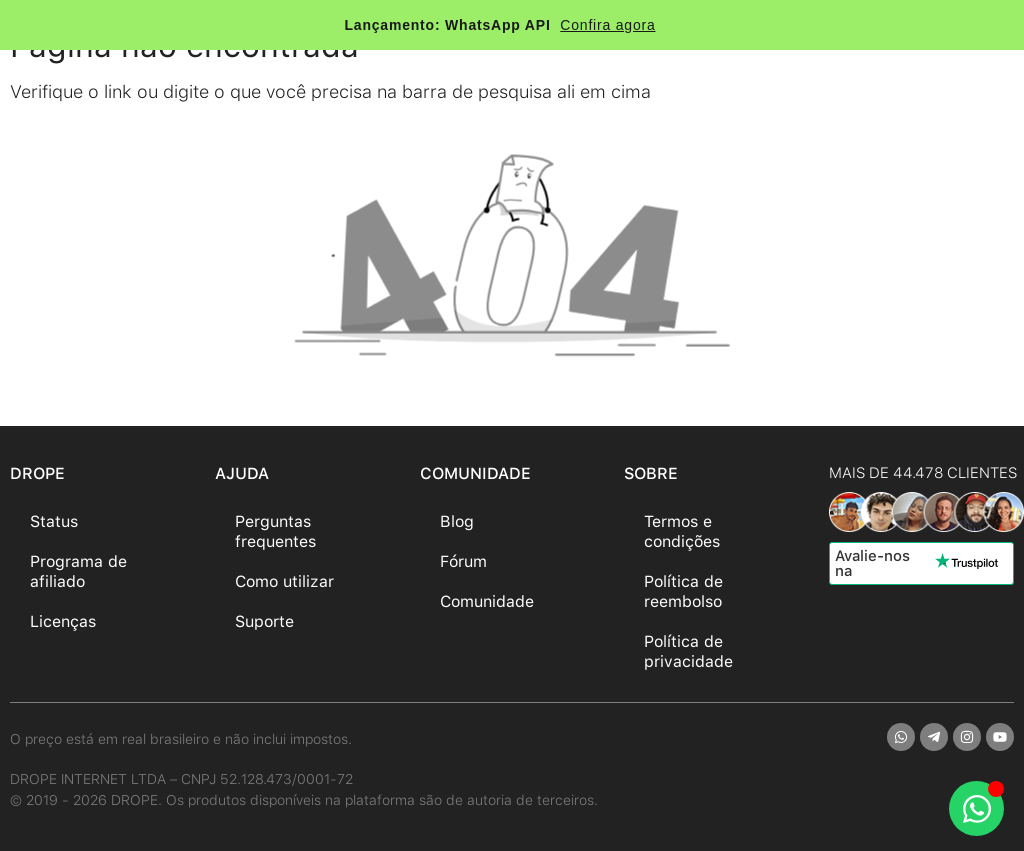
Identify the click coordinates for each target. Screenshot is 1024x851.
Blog (457, 521)
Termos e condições (682, 531)
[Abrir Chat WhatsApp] (976, 808)
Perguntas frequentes (275, 531)
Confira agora (607, 25)
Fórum (463, 561)
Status (54, 521)
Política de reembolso (683, 591)
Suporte (264, 621)
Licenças (63, 621)
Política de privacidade (688, 651)
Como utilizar (284, 581)
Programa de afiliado (78, 571)
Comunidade (487, 601)
